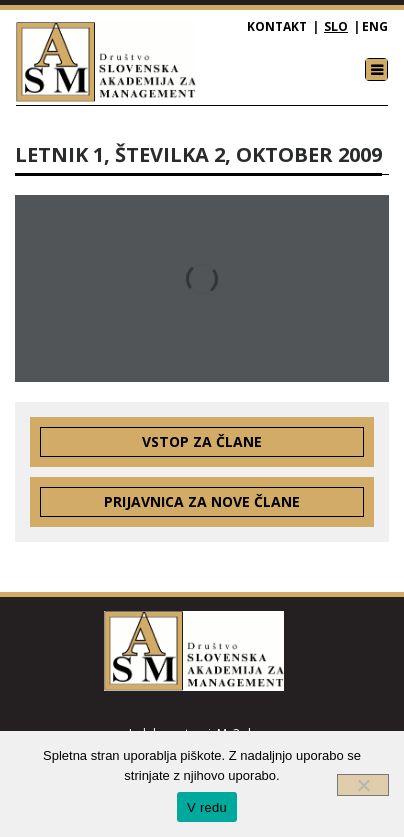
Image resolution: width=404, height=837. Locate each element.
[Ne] (363, 785)
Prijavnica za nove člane (202, 501)
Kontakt (277, 26)
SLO (336, 26)
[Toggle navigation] (376, 69)
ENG (375, 26)
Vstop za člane (202, 441)
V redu (207, 807)
